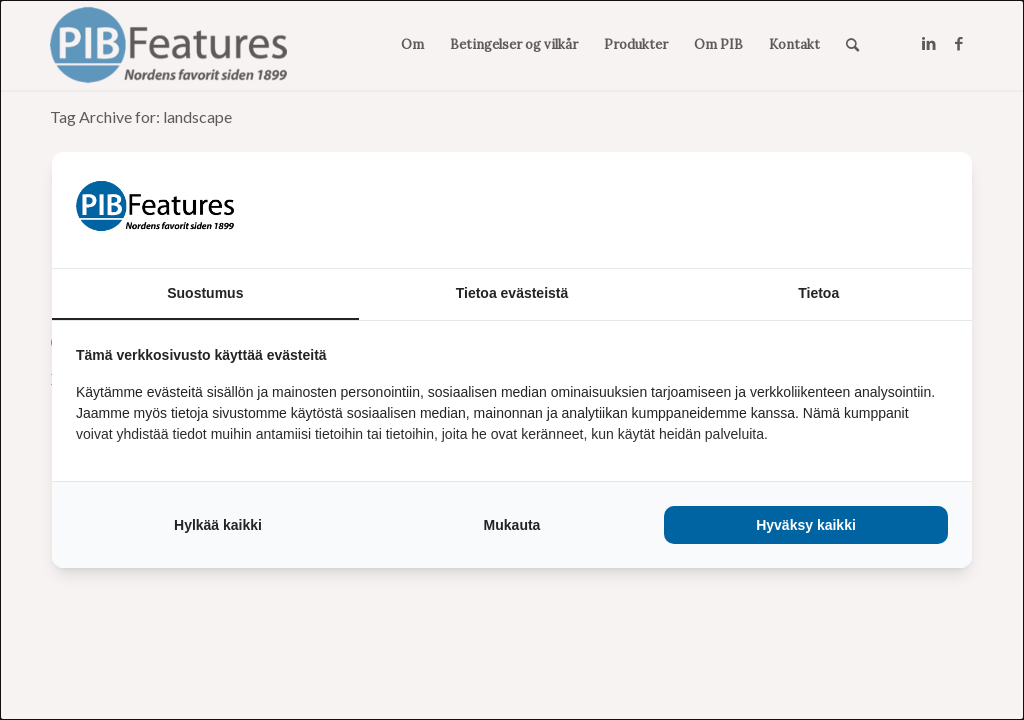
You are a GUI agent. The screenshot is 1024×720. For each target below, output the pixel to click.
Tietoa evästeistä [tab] (512, 293)
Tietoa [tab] (818, 293)
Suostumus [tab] (205, 293)
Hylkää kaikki (218, 525)
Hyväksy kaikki (806, 525)
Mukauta (512, 525)
